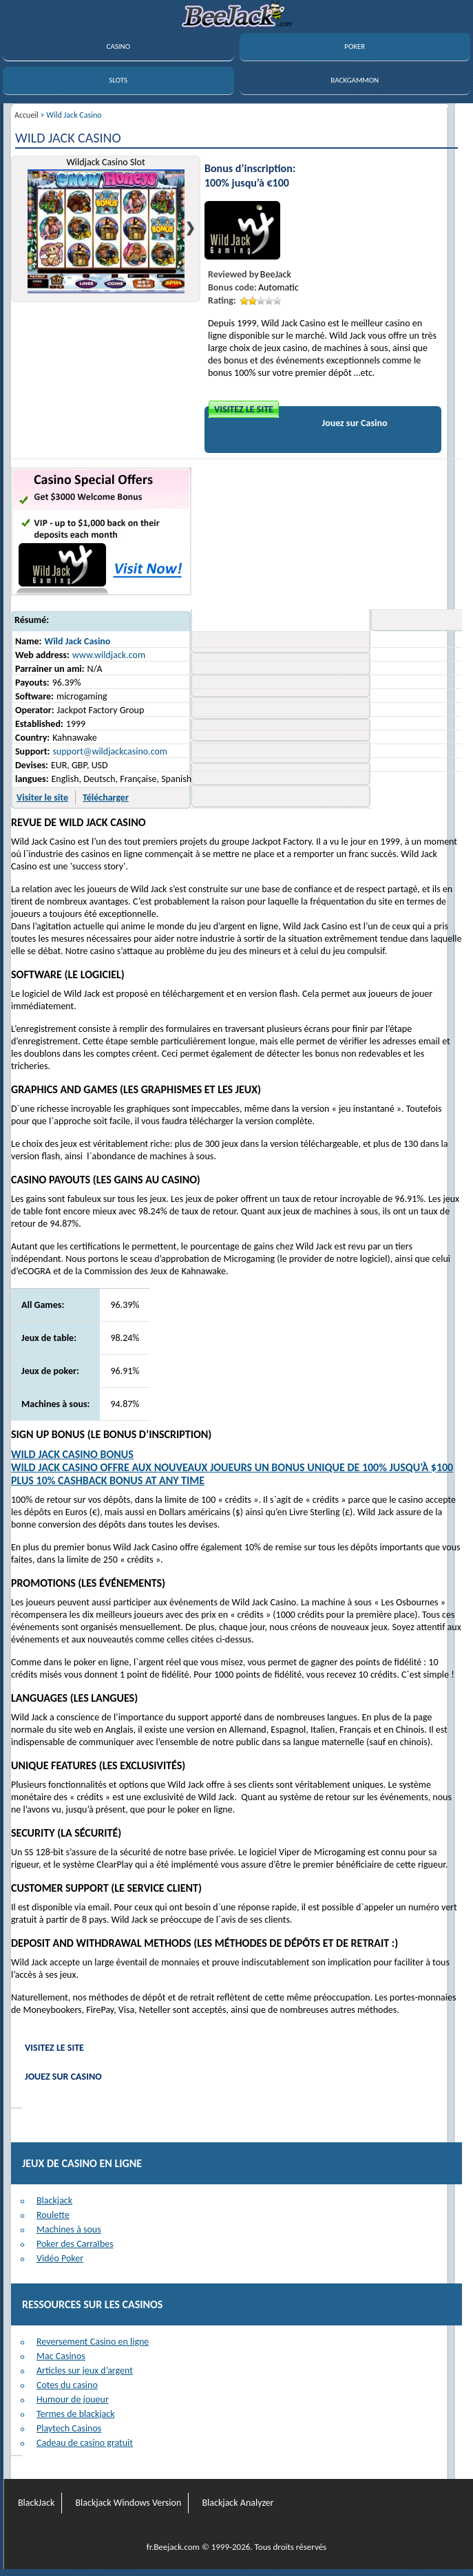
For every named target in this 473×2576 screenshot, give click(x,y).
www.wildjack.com (108, 655)
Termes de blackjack (75, 2414)
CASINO (118, 46)
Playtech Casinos (68, 2428)
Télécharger (106, 797)
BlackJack (36, 2503)
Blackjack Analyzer (237, 2503)
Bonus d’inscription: (249, 168)
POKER (354, 46)
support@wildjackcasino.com (109, 751)
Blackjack (54, 2200)
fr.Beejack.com (173, 2547)
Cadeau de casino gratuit (84, 2443)
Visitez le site (243, 409)
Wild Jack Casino (77, 641)
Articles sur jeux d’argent (84, 2370)
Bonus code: (232, 287)
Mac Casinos (60, 2356)
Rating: (222, 300)
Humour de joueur (72, 2399)
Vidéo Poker (59, 2258)
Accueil (26, 115)
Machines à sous (68, 2229)
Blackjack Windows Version (128, 2503)
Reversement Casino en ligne (92, 2341)
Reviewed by (233, 274)
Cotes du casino (67, 2385)
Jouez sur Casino (355, 423)
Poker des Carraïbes (75, 2244)
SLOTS (118, 80)
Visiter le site (42, 797)
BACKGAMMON (354, 80)
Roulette (53, 2215)
